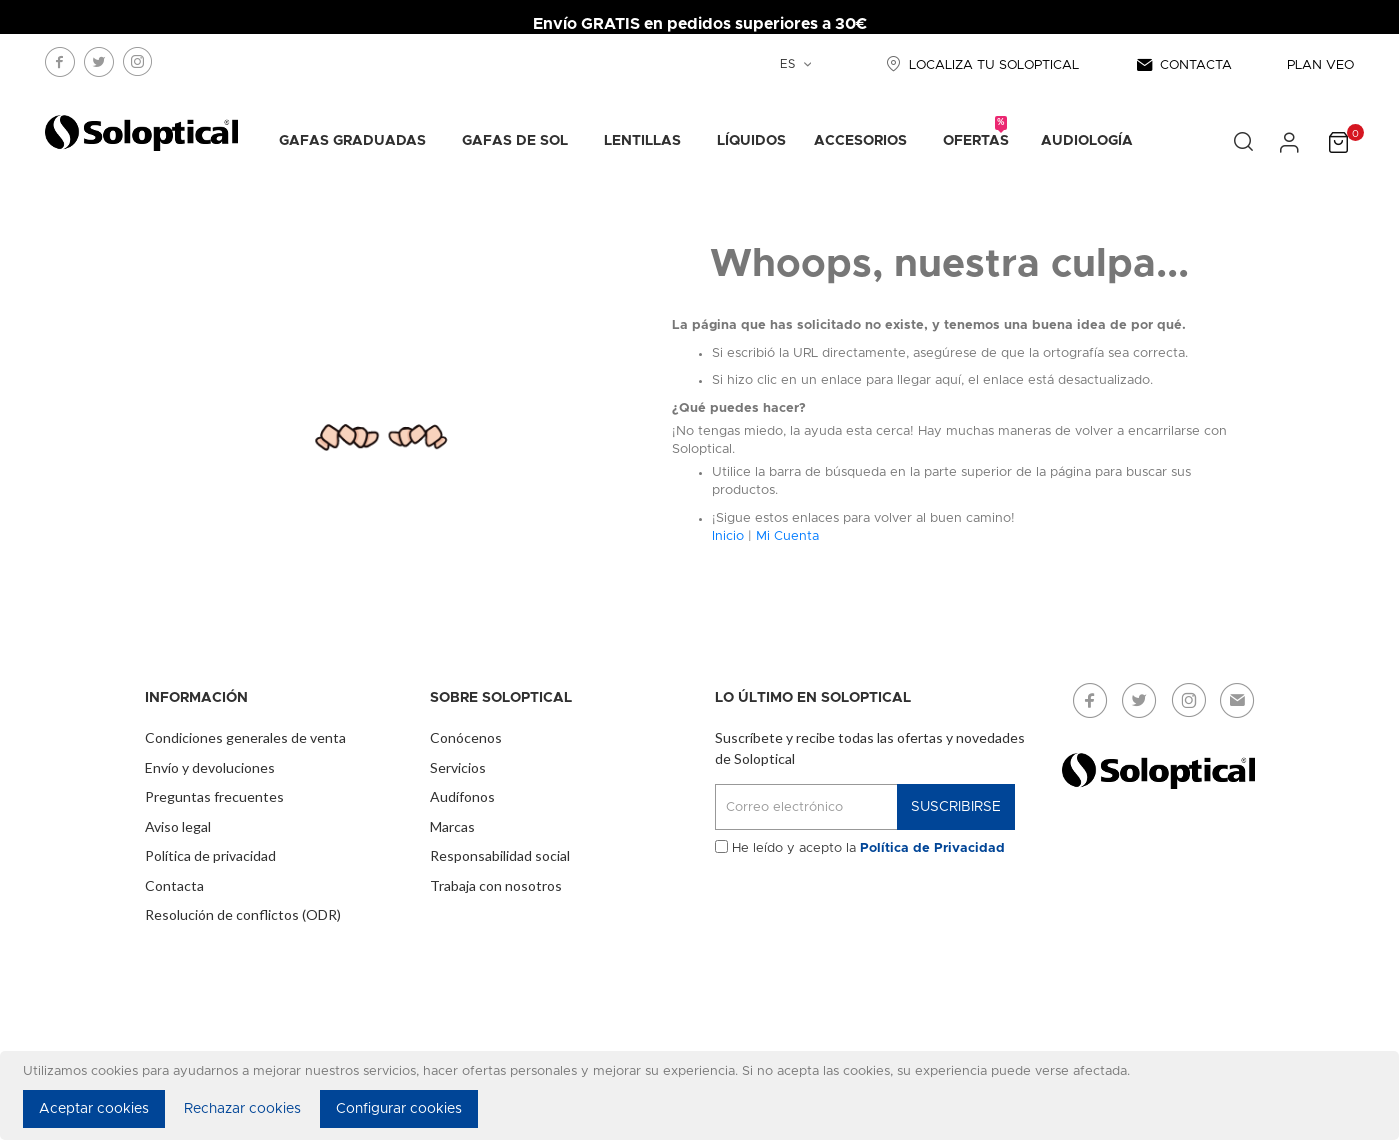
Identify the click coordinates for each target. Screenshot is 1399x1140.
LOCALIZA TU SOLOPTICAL (980, 65)
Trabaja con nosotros (496, 885)
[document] (702, 1095)
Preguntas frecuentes (214, 796)
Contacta (174, 885)
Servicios (458, 767)
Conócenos (466, 737)
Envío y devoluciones (210, 767)
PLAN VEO (1320, 65)
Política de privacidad (210, 855)
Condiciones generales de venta (245, 737)
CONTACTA (1183, 65)
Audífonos (462, 796)
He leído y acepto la (868, 848)
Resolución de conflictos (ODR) (243, 914)
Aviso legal (178, 826)
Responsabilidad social (500, 855)
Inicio (728, 536)
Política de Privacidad (932, 848)
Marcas (452, 826)
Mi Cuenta (787, 536)
